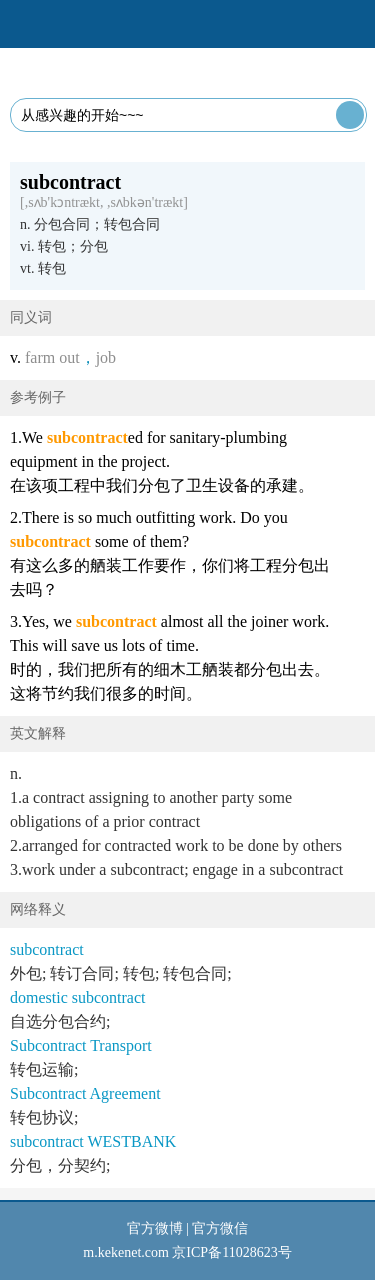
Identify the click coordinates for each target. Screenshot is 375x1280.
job (106, 357)
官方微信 (220, 1228)
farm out (52, 357)
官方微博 (155, 1228)
